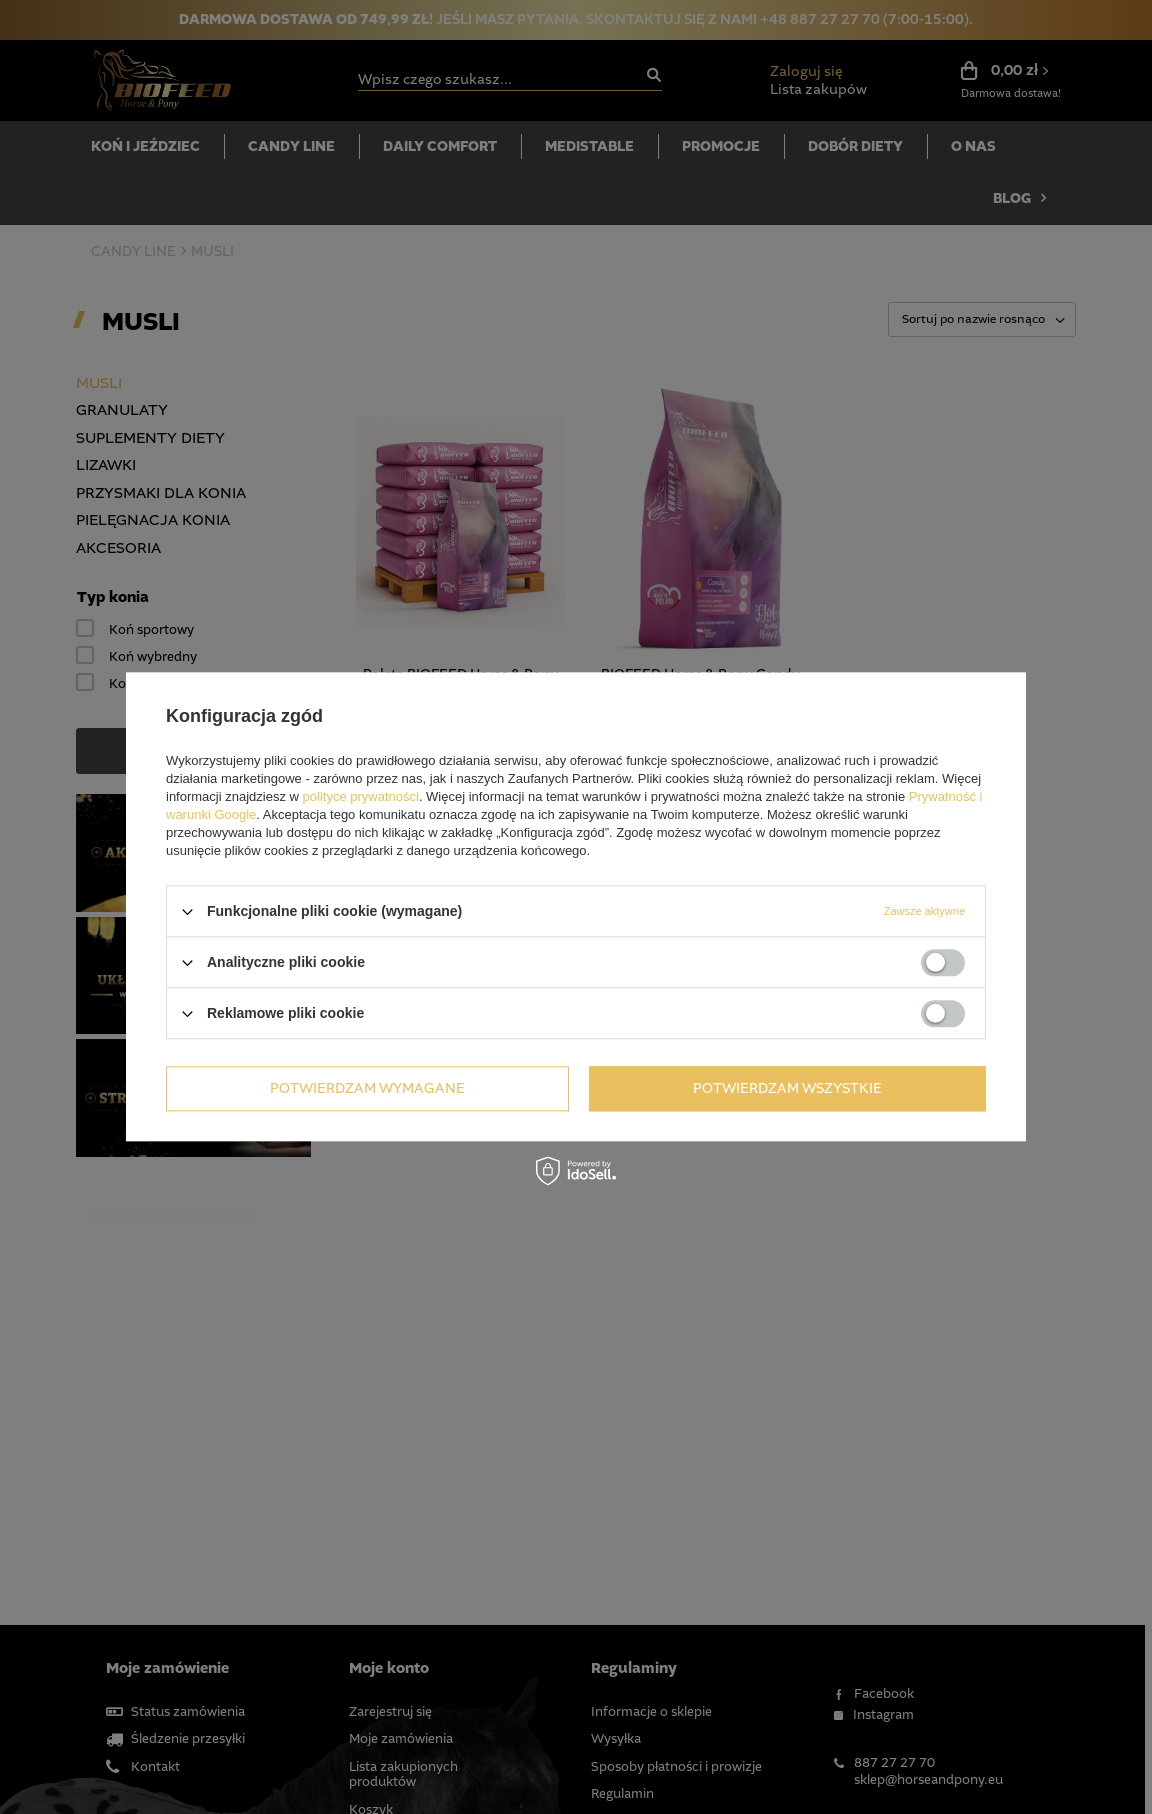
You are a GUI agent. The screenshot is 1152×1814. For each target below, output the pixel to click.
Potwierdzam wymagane (367, 1089)
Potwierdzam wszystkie (787, 1089)
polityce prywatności (361, 796)
